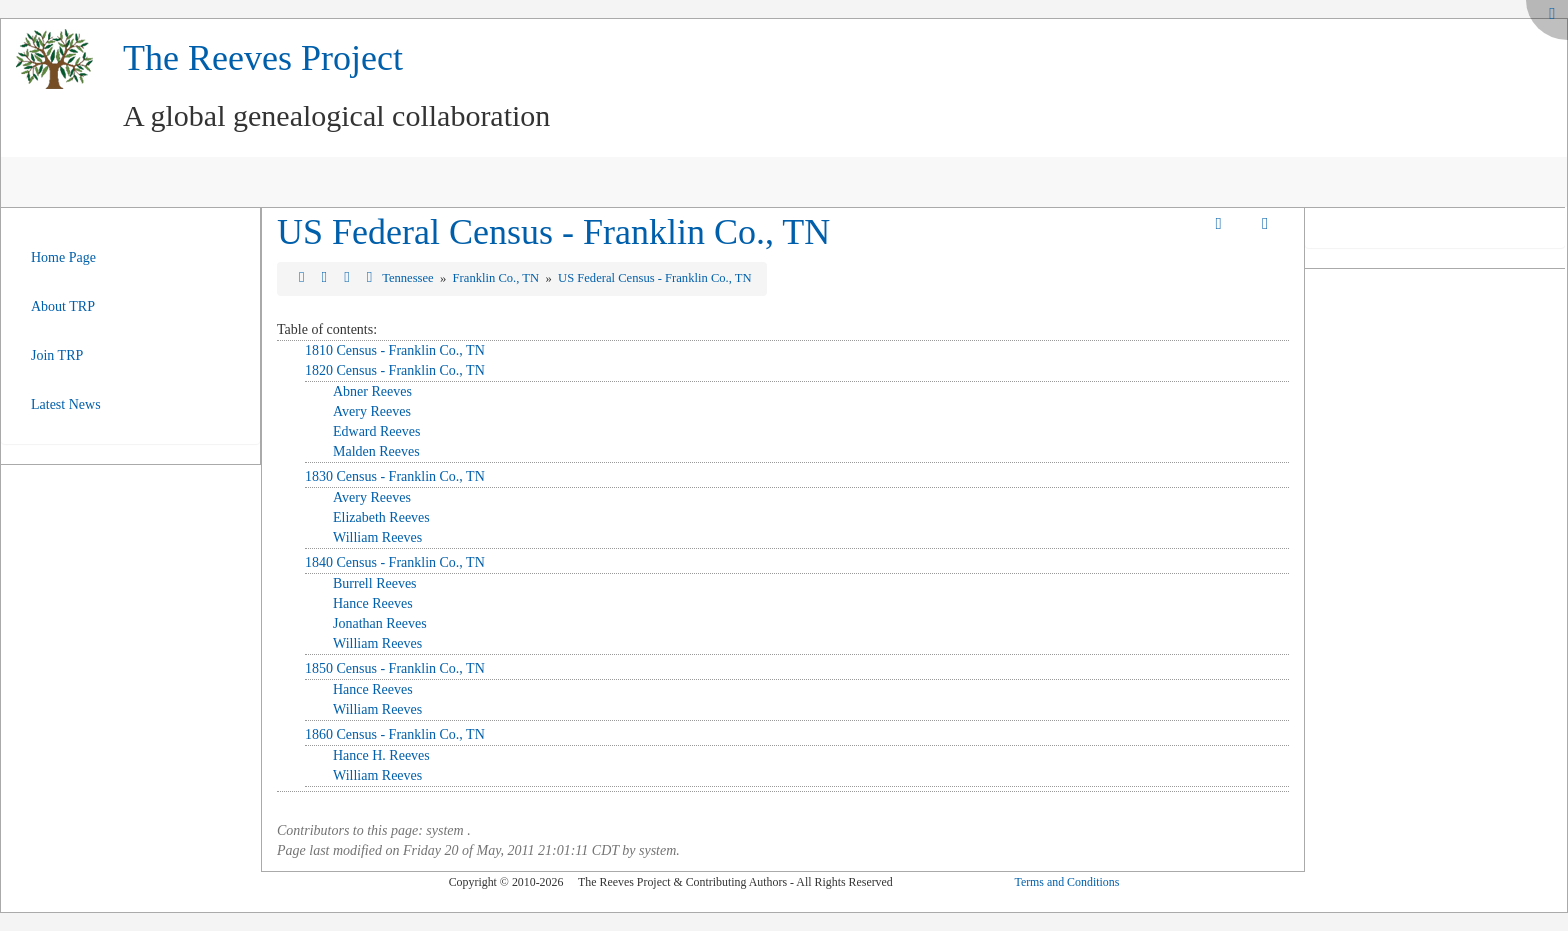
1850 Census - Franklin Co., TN (395, 668)
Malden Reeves (376, 451)
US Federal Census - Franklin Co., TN (553, 232)
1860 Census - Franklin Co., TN (395, 734)
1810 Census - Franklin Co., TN (395, 350)
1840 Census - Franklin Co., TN (395, 562)
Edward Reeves (376, 431)
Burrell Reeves (375, 583)
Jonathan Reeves (380, 623)
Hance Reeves (373, 603)
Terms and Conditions (1066, 882)
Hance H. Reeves (381, 755)
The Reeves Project (263, 58)
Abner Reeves (372, 391)
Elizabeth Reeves (381, 517)
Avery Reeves (372, 411)
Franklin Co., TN (498, 278)
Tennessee (409, 278)
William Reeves (377, 537)
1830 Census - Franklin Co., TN (395, 476)
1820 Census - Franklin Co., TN (395, 370)
